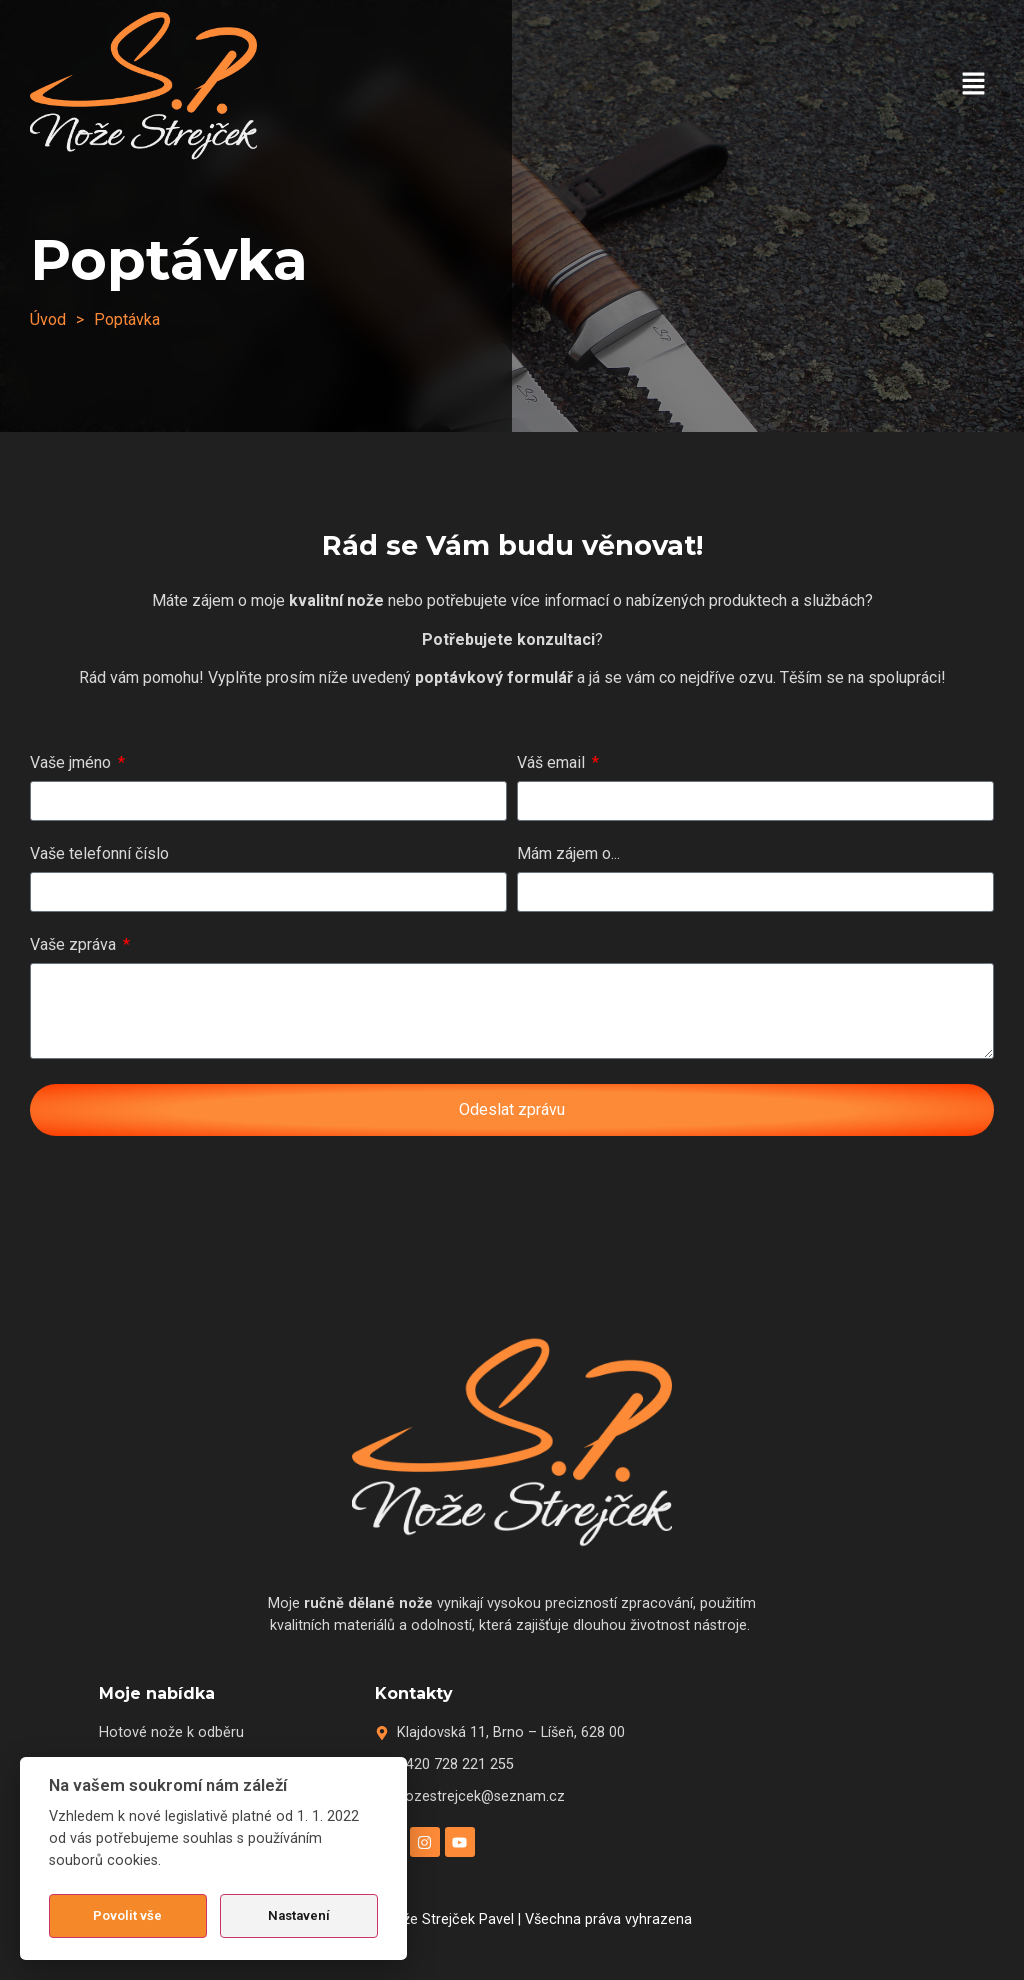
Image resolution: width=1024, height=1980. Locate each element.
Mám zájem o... (568, 854)
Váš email (553, 763)
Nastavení (299, 1915)
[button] (974, 85)
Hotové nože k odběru (171, 1732)
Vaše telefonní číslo (99, 854)
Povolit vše (127, 1915)
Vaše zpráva (75, 945)
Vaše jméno (72, 763)
